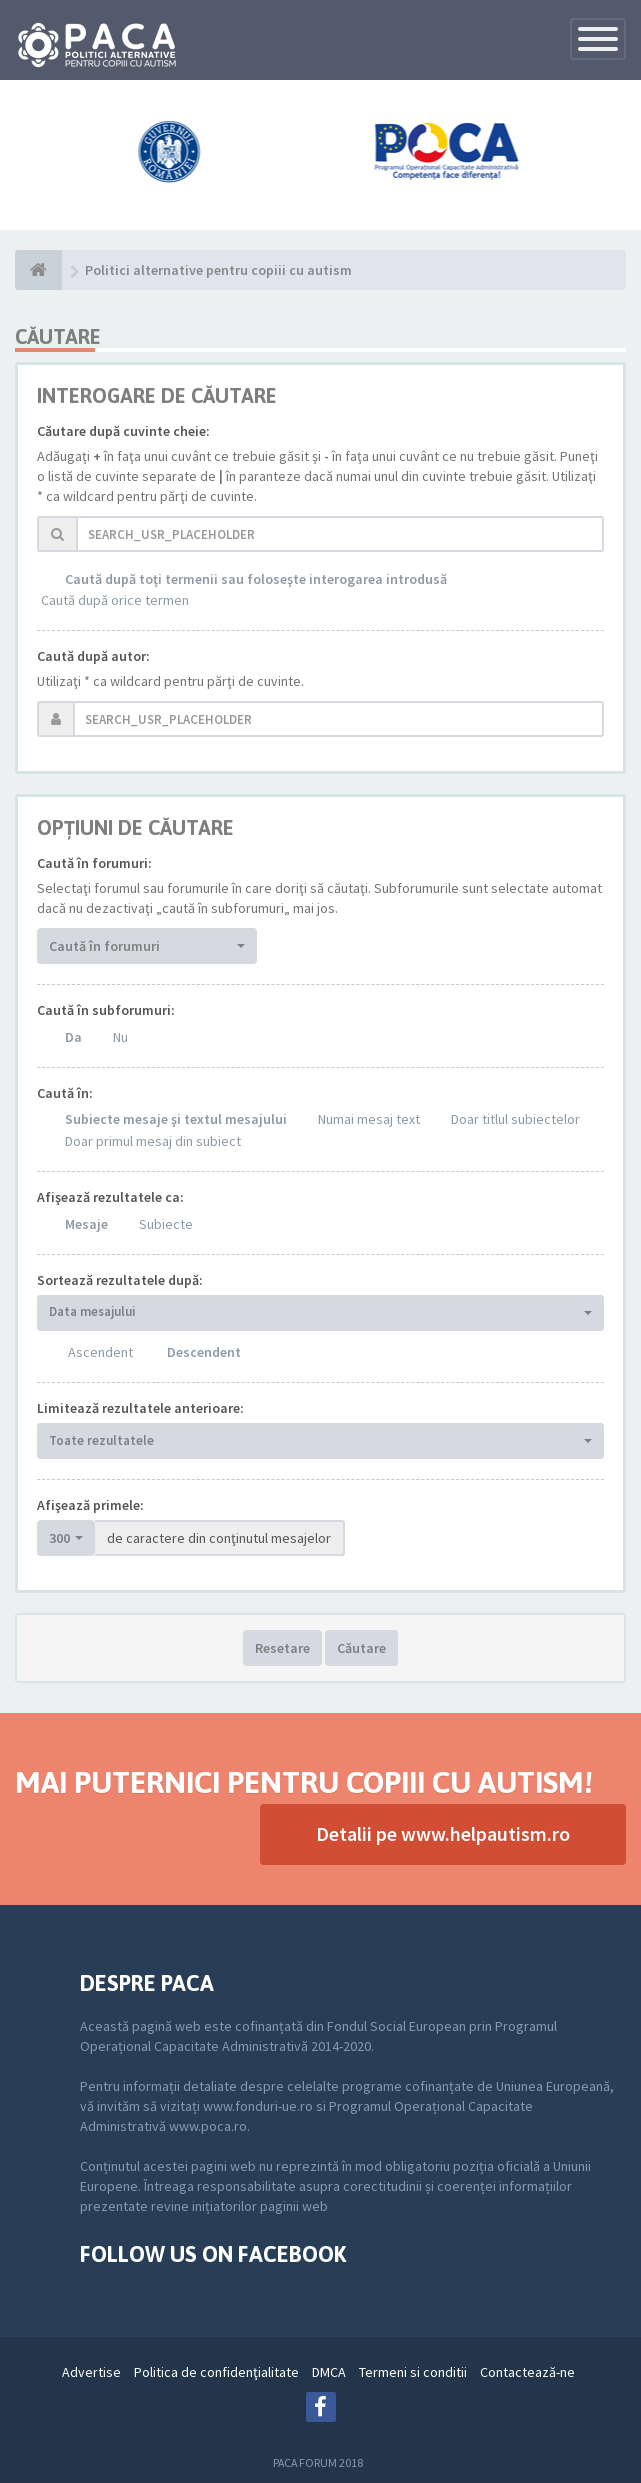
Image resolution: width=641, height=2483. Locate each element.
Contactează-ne (527, 2372)
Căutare (361, 1648)
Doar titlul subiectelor (515, 1119)
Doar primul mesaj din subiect (153, 1141)
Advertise (91, 2372)
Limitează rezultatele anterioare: (140, 1408)
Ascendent (100, 1352)
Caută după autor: (93, 656)
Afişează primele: (90, 1505)
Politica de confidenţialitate (216, 2372)
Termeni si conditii (413, 2372)
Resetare (282, 1648)
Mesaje (86, 1224)
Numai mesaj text (369, 1119)
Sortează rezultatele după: (120, 1280)
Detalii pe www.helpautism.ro (443, 1833)
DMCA (329, 2372)
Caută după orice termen (115, 600)
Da (73, 1037)
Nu (120, 1037)
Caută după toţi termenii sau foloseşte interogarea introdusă (256, 579)
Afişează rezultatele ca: (110, 1197)
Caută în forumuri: (94, 863)
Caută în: (65, 1093)
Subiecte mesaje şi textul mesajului (176, 1119)
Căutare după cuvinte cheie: (123, 431)
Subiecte (166, 1224)
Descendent (204, 1352)
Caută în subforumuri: (106, 1010)
